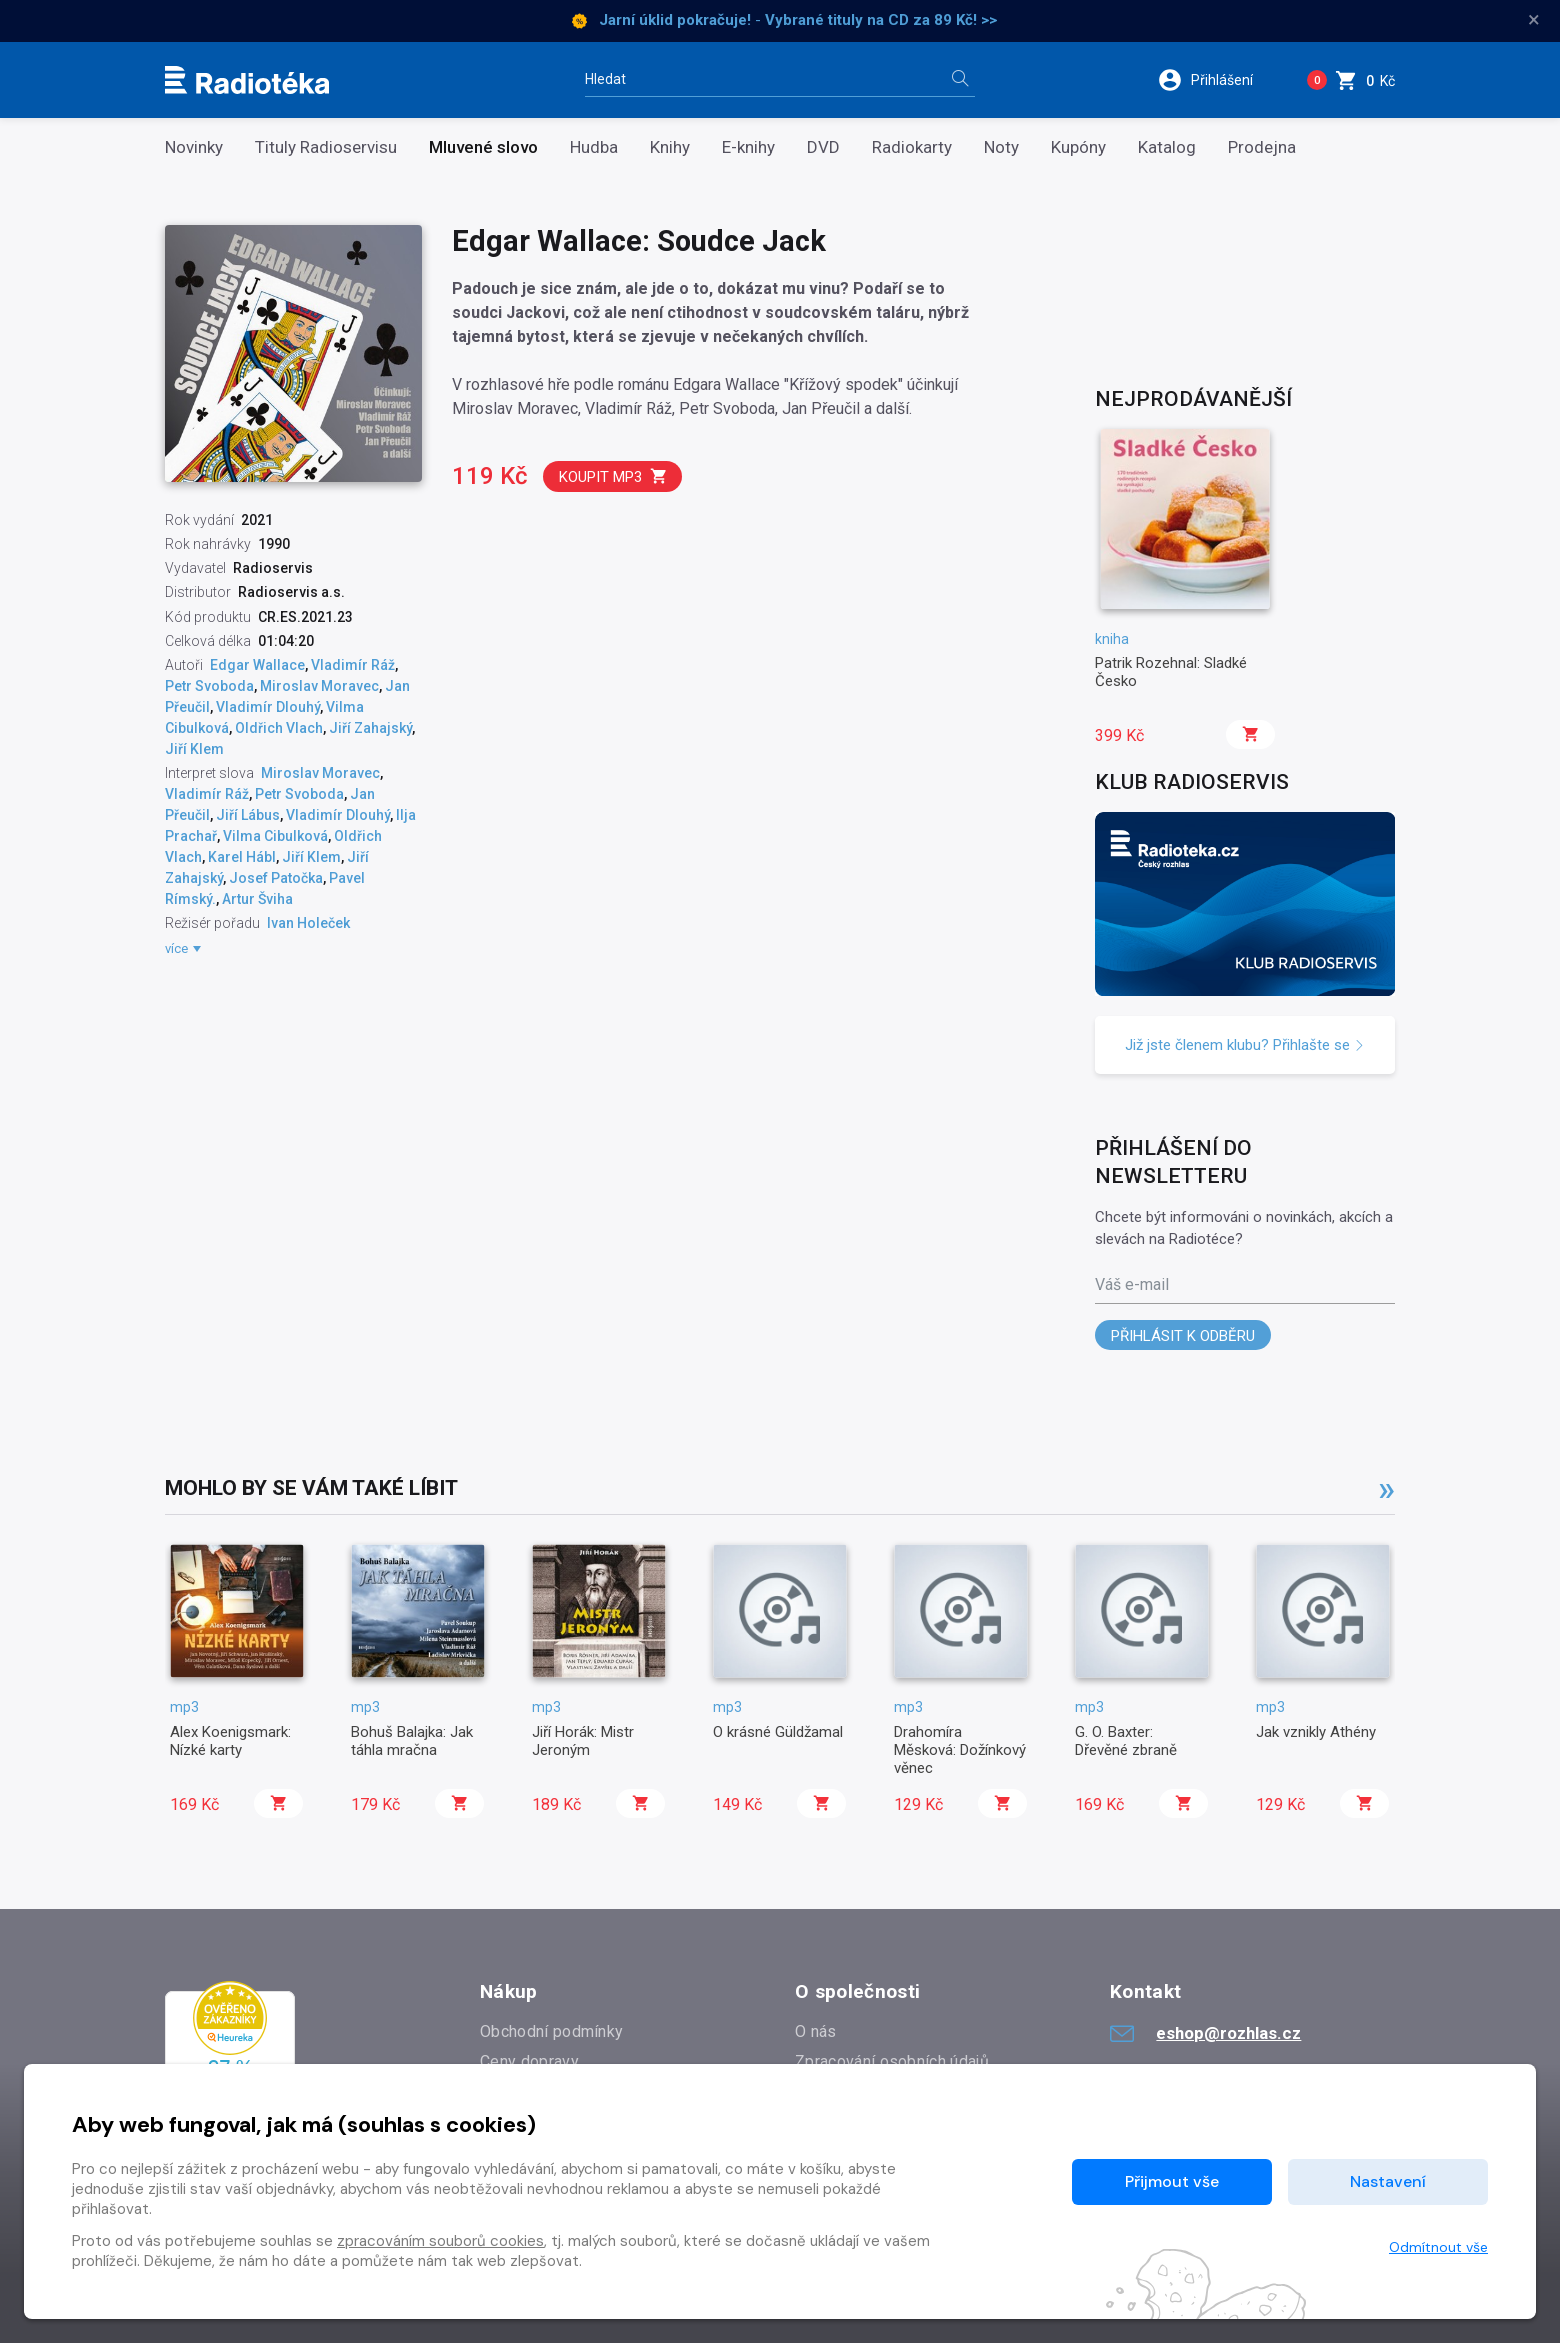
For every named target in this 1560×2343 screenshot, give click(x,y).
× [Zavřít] (1534, 20)
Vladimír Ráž (353, 665)
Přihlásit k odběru (1183, 1336)
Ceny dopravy (529, 2061)
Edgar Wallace (257, 665)
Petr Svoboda (209, 686)
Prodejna (1262, 147)
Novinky (194, 147)
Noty (1001, 147)
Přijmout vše (1172, 2181)
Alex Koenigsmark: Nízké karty (230, 1741)
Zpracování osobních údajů (892, 2061)
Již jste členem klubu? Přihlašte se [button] (1245, 1045)
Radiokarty (912, 147)
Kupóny (1078, 147)
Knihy (670, 147)
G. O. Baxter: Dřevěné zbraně (1126, 1741)
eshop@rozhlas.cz (1205, 2033)
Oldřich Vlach (279, 728)
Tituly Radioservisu (326, 147)
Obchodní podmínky (551, 2031)
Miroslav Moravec (319, 686)
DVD (823, 147)
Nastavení (1388, 2181)
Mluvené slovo (483, 147)
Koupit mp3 (613, 476)
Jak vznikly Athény (1316, 1732)
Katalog (1167, 147)
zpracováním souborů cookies (440, 2241)
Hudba (594, 147)
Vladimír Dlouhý (268, 707)
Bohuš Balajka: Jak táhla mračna (412, 1741)
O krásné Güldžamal (778, 1732)
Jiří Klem (194, 749)
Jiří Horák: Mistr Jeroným (583, 1741)
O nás (816, 2031)
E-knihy (748, 147)
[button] (1218, 80)
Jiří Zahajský (370, 728)
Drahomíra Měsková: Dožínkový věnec (960, 1750)
